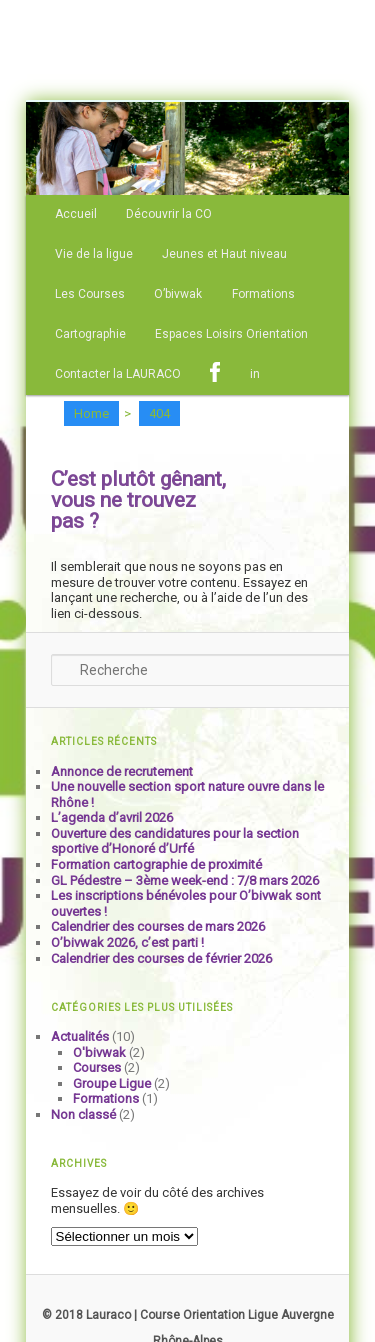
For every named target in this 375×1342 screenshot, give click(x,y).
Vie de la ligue (94, 254)
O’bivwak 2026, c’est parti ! (127, 942)
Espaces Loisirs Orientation (231, 334)
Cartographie (90, 334)
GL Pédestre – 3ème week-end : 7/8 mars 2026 (185, 880)
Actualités (80, 1036)
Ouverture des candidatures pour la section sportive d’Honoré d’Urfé (175, 841)
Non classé (83, 1114)
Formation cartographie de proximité (156, 864)
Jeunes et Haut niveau (224, 254)
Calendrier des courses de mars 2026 (158, 926)
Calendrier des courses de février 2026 (161, 958)
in (255, 374)
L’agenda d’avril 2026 (112, 817)
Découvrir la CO (169, 214)
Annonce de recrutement (122, 771)
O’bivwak (178, 294)
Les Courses (90, 294)
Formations (263, 294)
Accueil (76, 214)
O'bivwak (99, 1052)
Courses (97, 1067)
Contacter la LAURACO (118, 374)
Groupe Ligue (112, 1083)
